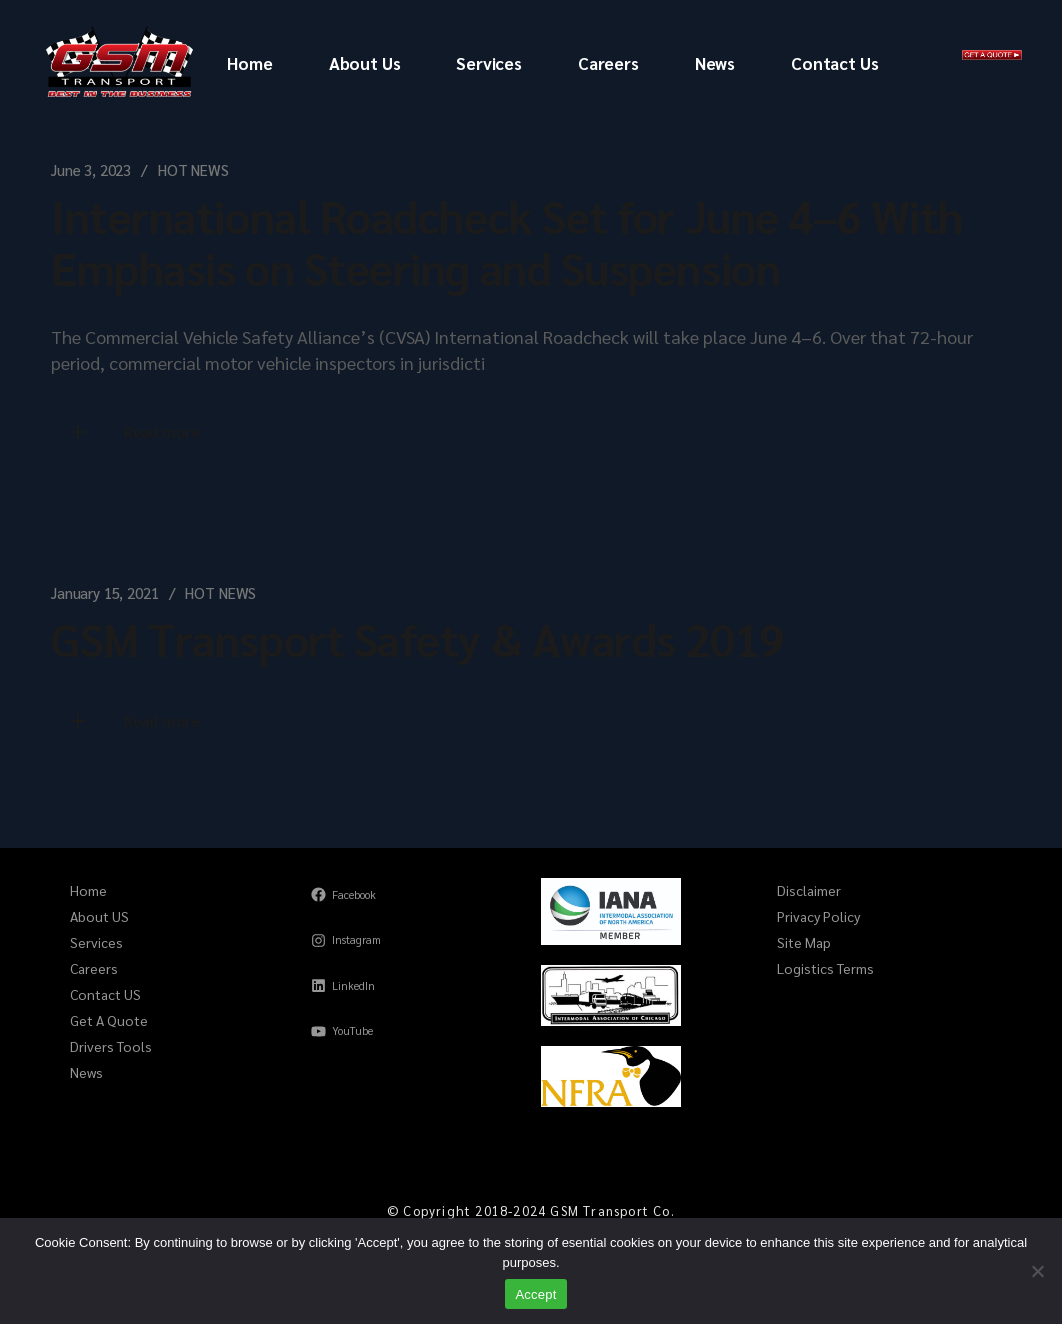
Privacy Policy (818, 916)
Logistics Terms (825, 968)
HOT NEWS (193, 169)
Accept (535, 1294)
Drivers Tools (111, 1046)
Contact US (105, 994)
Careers (94, 968)
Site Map (804, 942)
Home (88, 890)
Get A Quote (109, 1020)
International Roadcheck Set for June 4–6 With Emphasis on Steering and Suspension (507, 241)
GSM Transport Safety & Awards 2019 (417, 638)
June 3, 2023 (91, 169)
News (86, 1072)
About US (99, 916)
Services (96, 942)
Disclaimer (809, 890)
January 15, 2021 (105, 592)
